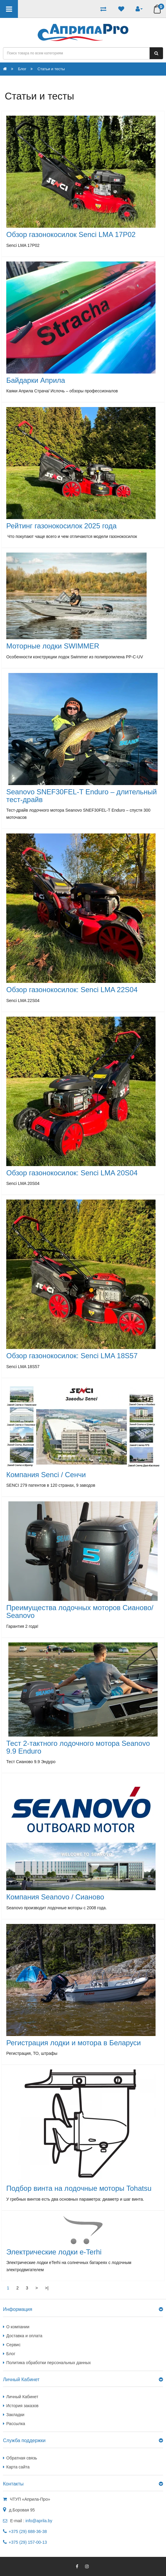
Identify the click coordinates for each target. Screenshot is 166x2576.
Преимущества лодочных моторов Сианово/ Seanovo (79, 1611)
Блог (10, 2353)
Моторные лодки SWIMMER (52, 646)
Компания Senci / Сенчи (46, 1475)
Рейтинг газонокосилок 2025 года (61, 526)
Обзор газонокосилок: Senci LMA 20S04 (72, 1173)
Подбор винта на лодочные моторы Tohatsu (78, 2188)
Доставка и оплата (24, 2335)
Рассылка (15, 2423)
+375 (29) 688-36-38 (28, 2531)
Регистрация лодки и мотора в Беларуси (73, 2043)
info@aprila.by (38, 2520)
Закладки (15, 2414)
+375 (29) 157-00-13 (28, 2542)
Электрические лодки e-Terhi (54, 2252)
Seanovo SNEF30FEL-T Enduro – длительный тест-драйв (81, 796)
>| (47, 2288)
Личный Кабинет (22, 2396)
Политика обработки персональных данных (48, 2362)
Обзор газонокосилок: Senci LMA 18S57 (72, 1356)
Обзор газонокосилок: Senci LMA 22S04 (72, 990)
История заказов (22, 2405)
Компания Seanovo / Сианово (55, 1897)
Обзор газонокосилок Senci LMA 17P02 (71, 234)
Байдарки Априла (35, 380)
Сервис (13, 2344)
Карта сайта (18, 2467)
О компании (17, 2326)
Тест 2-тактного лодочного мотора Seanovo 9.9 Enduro (78, 1747)
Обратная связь (21, 2458)
